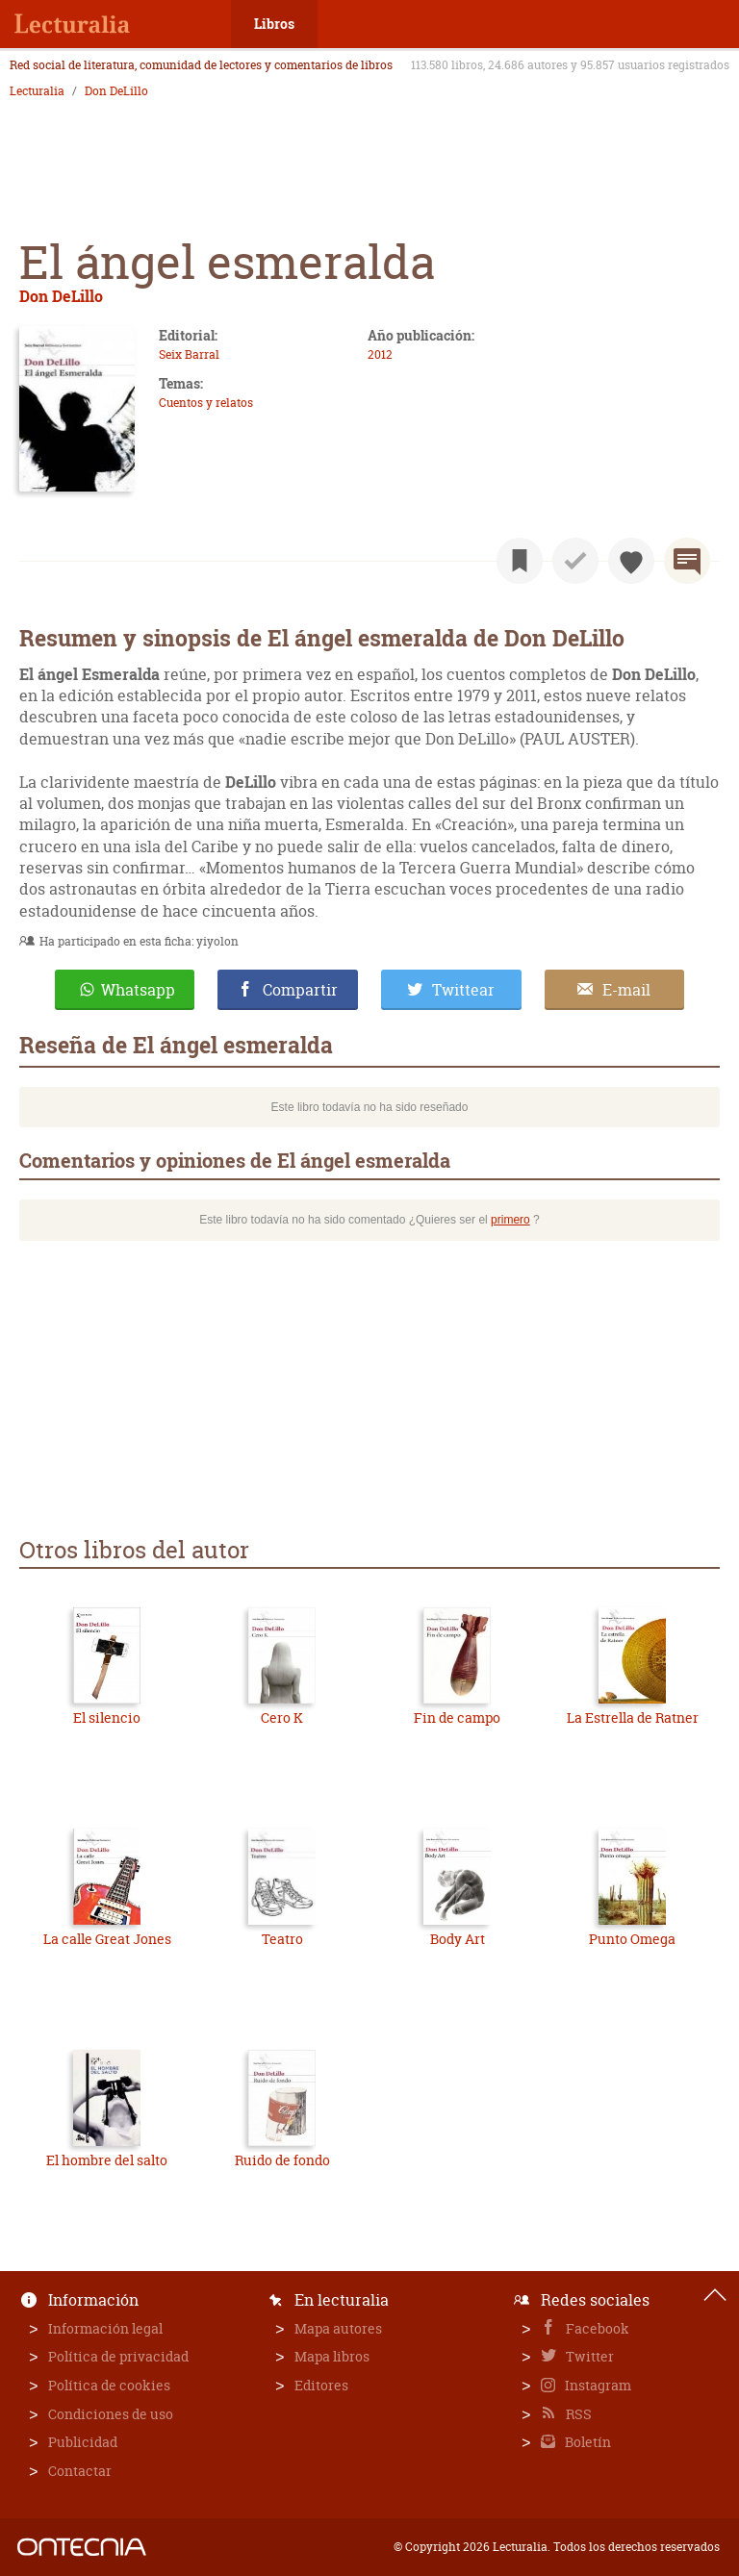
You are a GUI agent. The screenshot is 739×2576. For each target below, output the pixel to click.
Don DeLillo (116, 91)
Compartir (300, 989)
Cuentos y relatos (206, 402)
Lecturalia (37, 91)
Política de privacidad (118, 2356)
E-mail (626, 989)
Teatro (282, 1939)
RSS (577, 2414)
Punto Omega (632, 1939)
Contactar (80, 2471)
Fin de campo (457, 1717)
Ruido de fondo (282, 2160)
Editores (321, 2385)
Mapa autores (338, 2328)
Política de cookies (109, 2385)
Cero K (282, 1717)
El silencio (106, 1717)
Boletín (586, 2442)
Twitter (588, 2356)
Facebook (596, 2328)
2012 (380, 354)
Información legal (105, 2328)
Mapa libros (332, 2356)
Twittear (463, 989)
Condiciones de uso (110, 2414)
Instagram (596, 2385)
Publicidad (82, 2442)
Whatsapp (138, 989)
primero (510, 1219)
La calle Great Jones (107, 1939)
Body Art (457, 1939)
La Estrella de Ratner (633, 1717)
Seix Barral (189, 354)
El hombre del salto (106, 2160)
